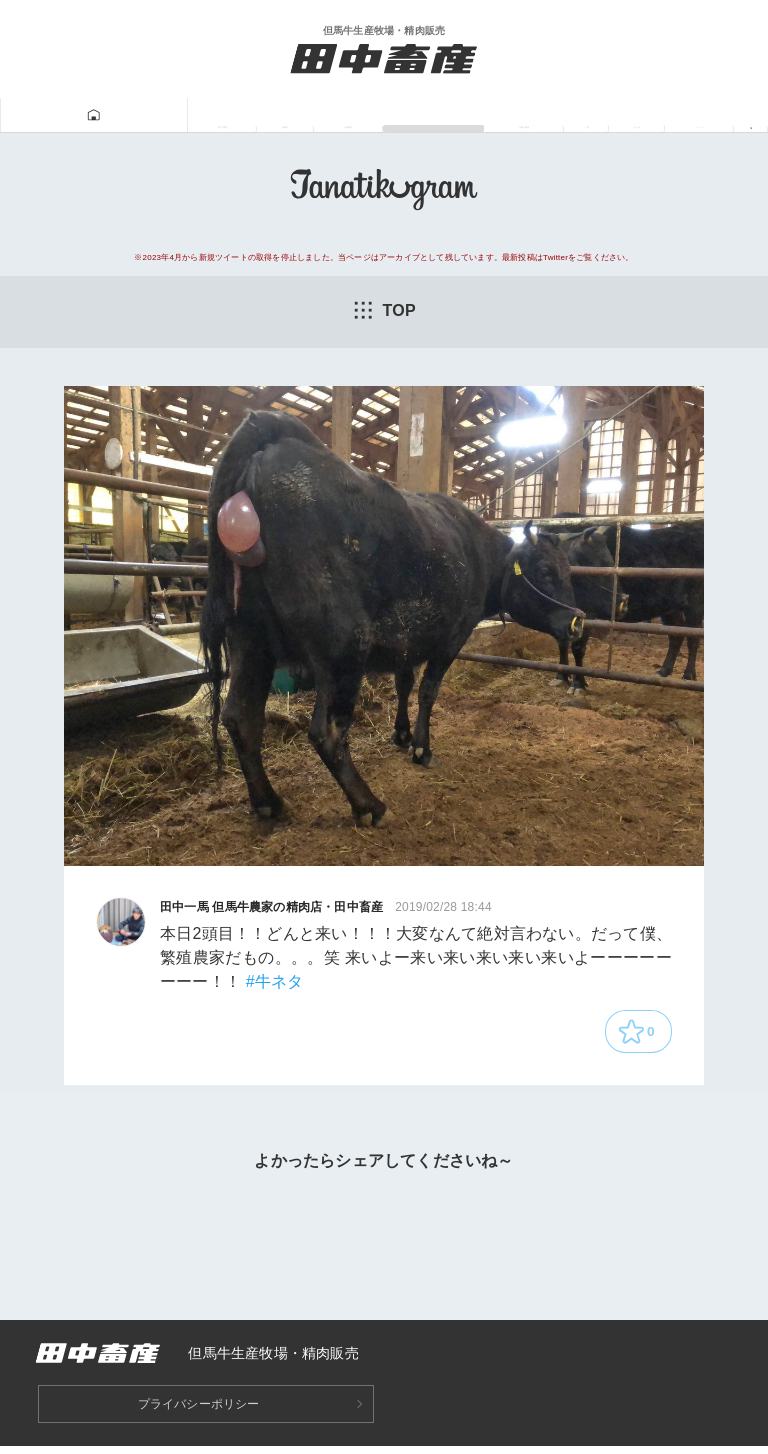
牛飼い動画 (461, 115)
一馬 (542, 115)
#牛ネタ (275, 982)
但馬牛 (163, 115)
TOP (384, 311)
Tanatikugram (348, 115)
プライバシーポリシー (199, 1412)
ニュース (684, 115)
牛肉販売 (242, 115)
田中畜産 (82, 115)
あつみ (605, 115)
